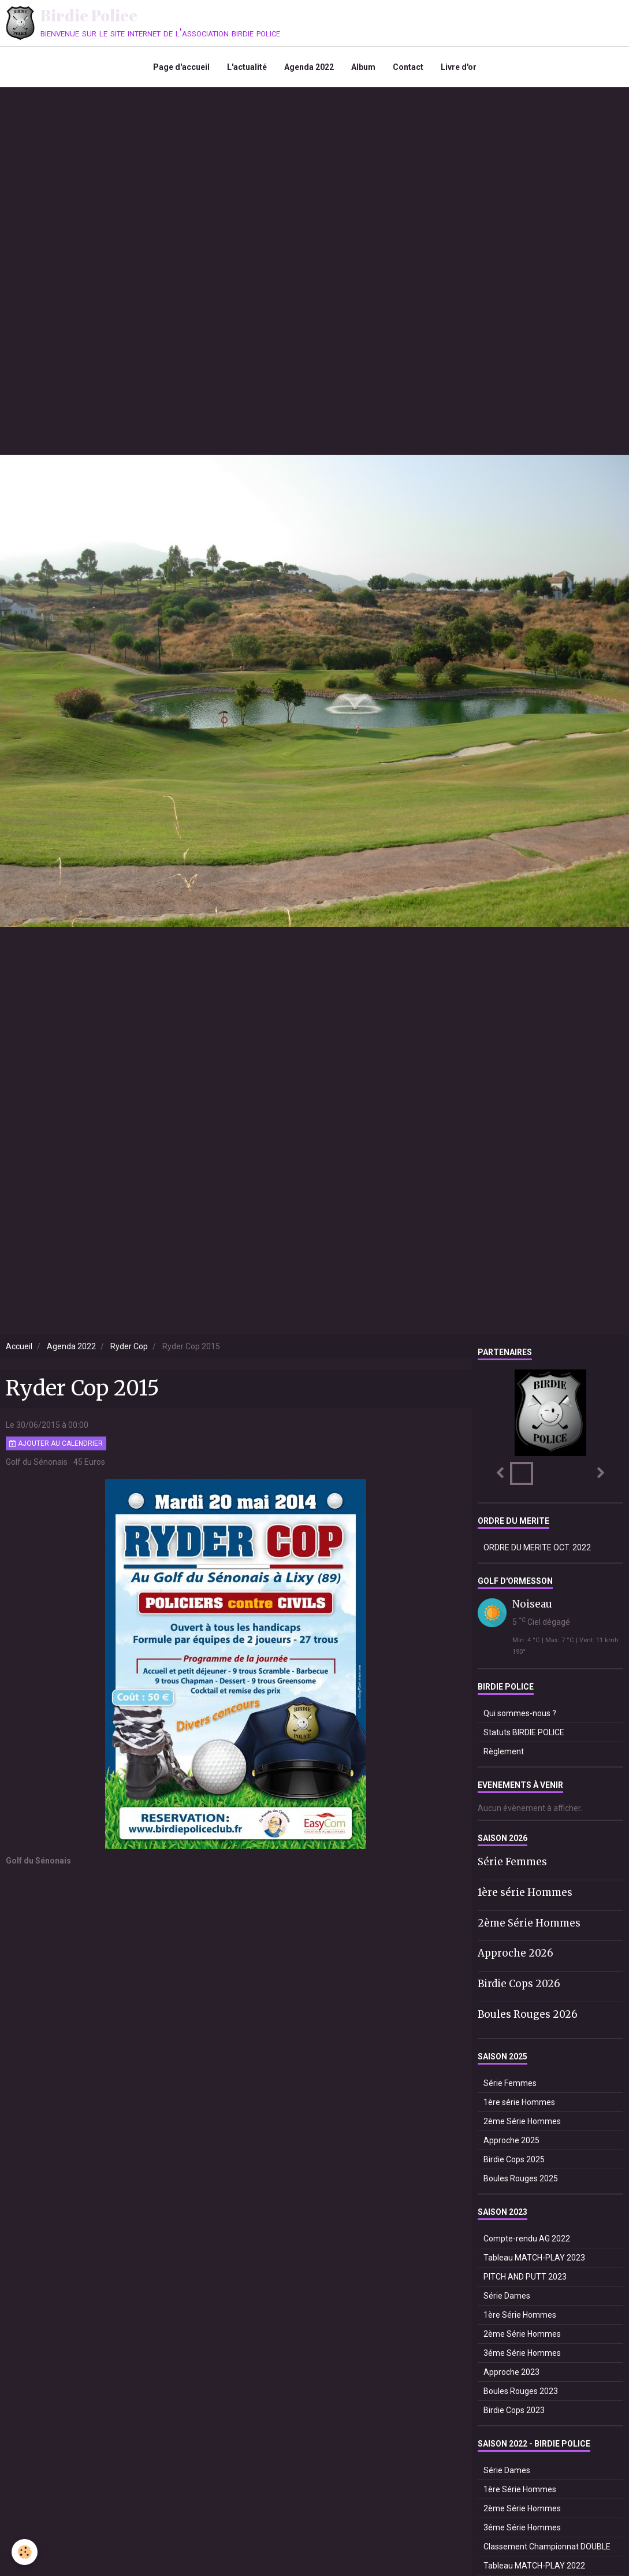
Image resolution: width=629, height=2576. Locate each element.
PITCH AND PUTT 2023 (525, 2276)
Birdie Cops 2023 (514, 2410)
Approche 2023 (511, 2372)
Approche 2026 (515, 1953)
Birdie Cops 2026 (519, 1983)
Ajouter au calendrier (56, 1443)
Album (363, 67)
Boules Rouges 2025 (520, 2178)
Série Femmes (512, 1861)
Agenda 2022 (309, 67)
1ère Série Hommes (519, 2314)
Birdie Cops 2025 (514, 2159)
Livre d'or (459, 67)
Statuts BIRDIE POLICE (523, 1732)
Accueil (19, 1346)
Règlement (503, 1751)
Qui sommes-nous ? (519, 1713)
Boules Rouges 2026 (528, 2014)
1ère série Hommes (525, 1892)
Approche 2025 (511, 2140)
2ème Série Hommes (529, 1922)
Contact (408, 67)
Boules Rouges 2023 (520, 2391)
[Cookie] (25, 2552)
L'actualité (247, 67)
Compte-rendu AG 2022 (526, 2238)
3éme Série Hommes (522, 2353)
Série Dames (506, 2295)
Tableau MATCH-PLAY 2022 (534, 2565)
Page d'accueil (181, 67)
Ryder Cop (129, 1346)
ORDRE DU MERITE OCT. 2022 (537, 1547)
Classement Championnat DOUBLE (547, 2546)
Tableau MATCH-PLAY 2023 (534, 2257)
